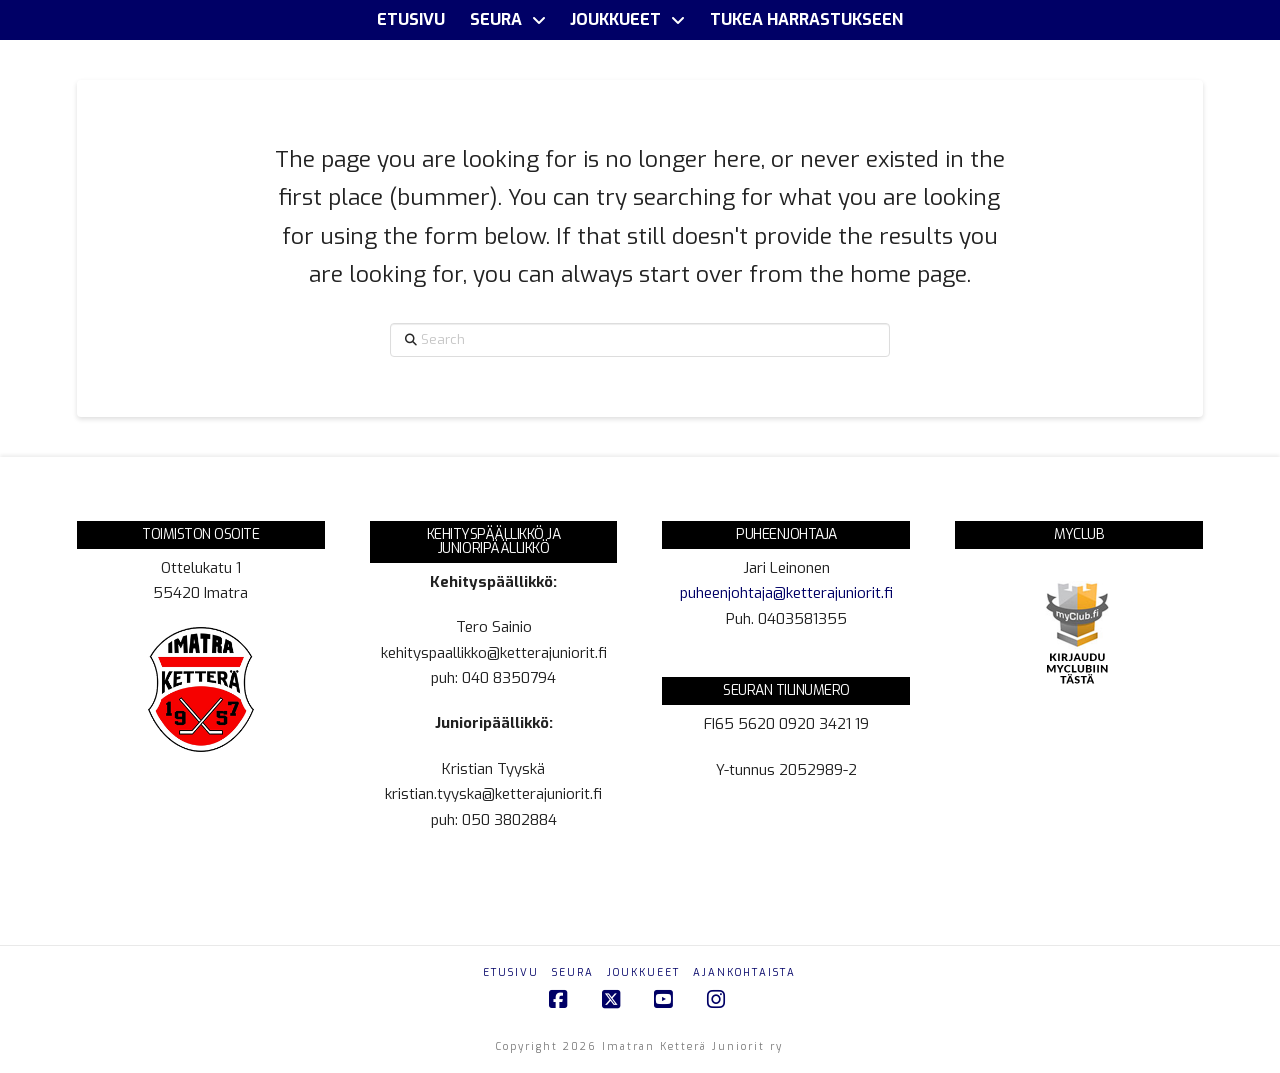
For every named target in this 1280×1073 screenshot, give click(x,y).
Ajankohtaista (744, 972)
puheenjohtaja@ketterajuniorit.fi (786, 593)
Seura (573, 972)
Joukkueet (643, 972)
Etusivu (511, 972)
